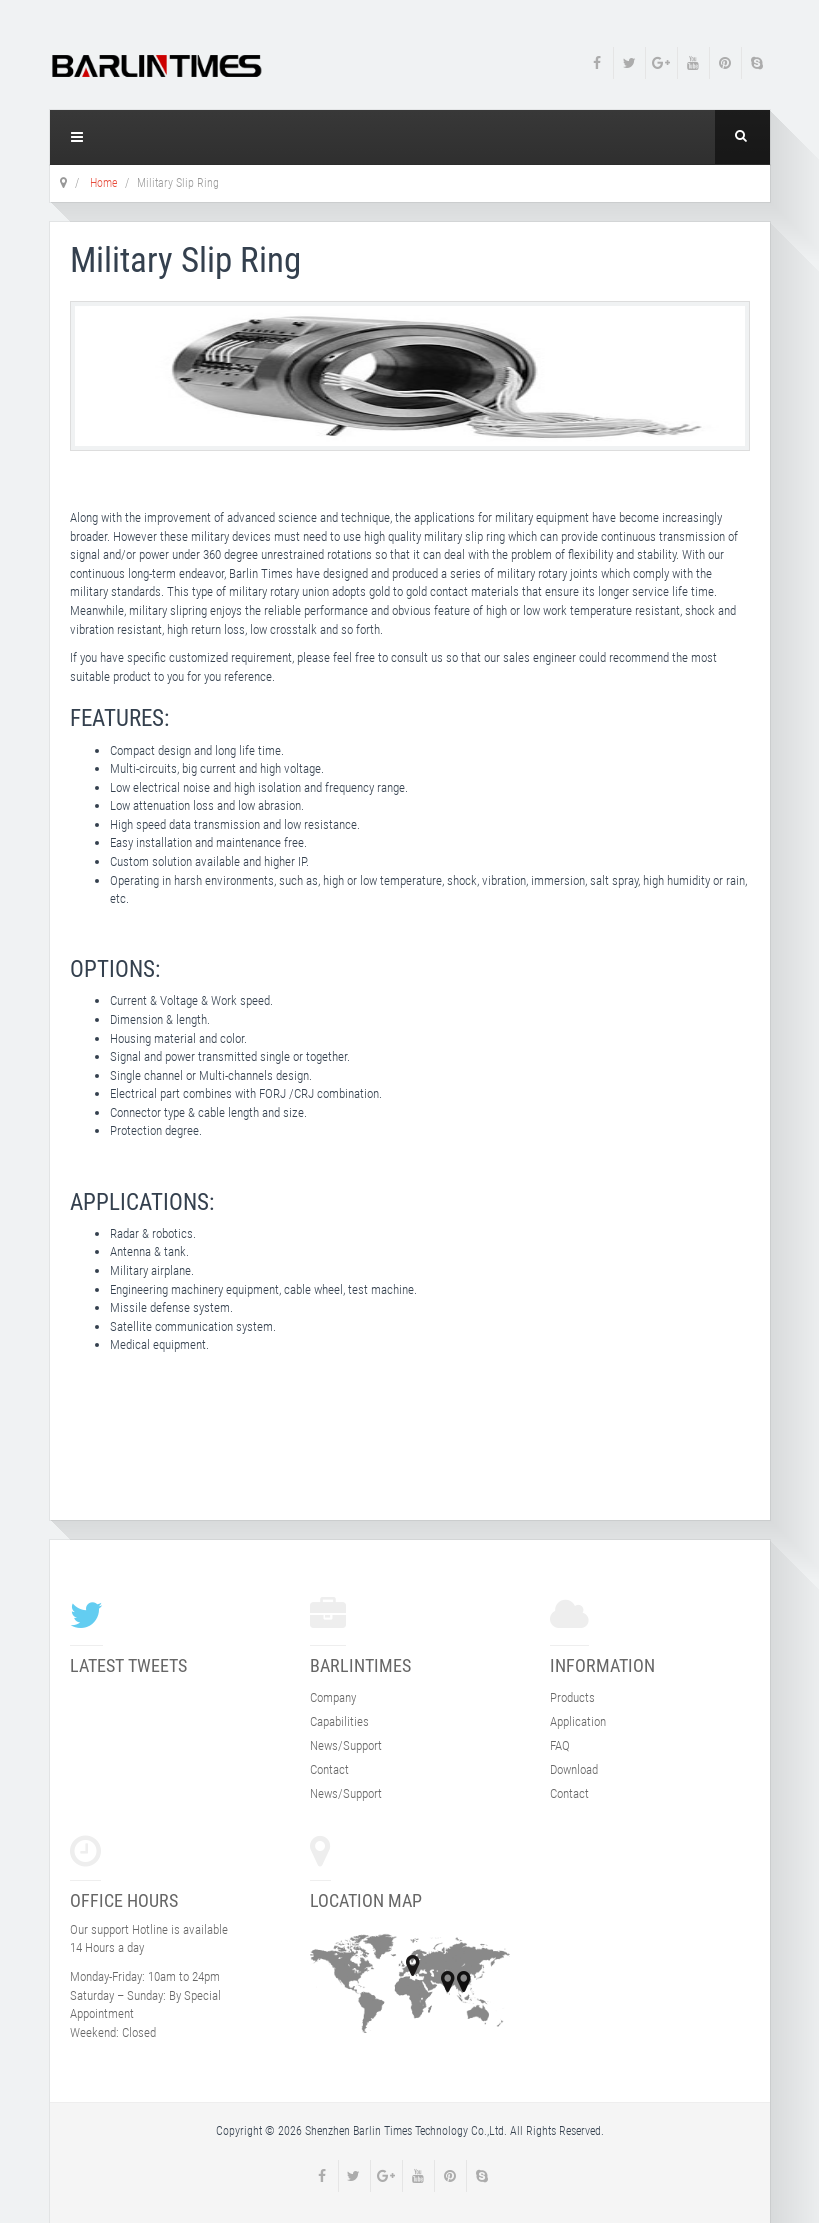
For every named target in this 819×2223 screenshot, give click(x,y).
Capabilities (339, 1721)
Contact (329, 1769)
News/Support (346, 1745)
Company (333, 1697)
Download (574, 1769)
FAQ (560, 1745)
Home (103, 183)
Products (572, 1697)
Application (578, 1721)
